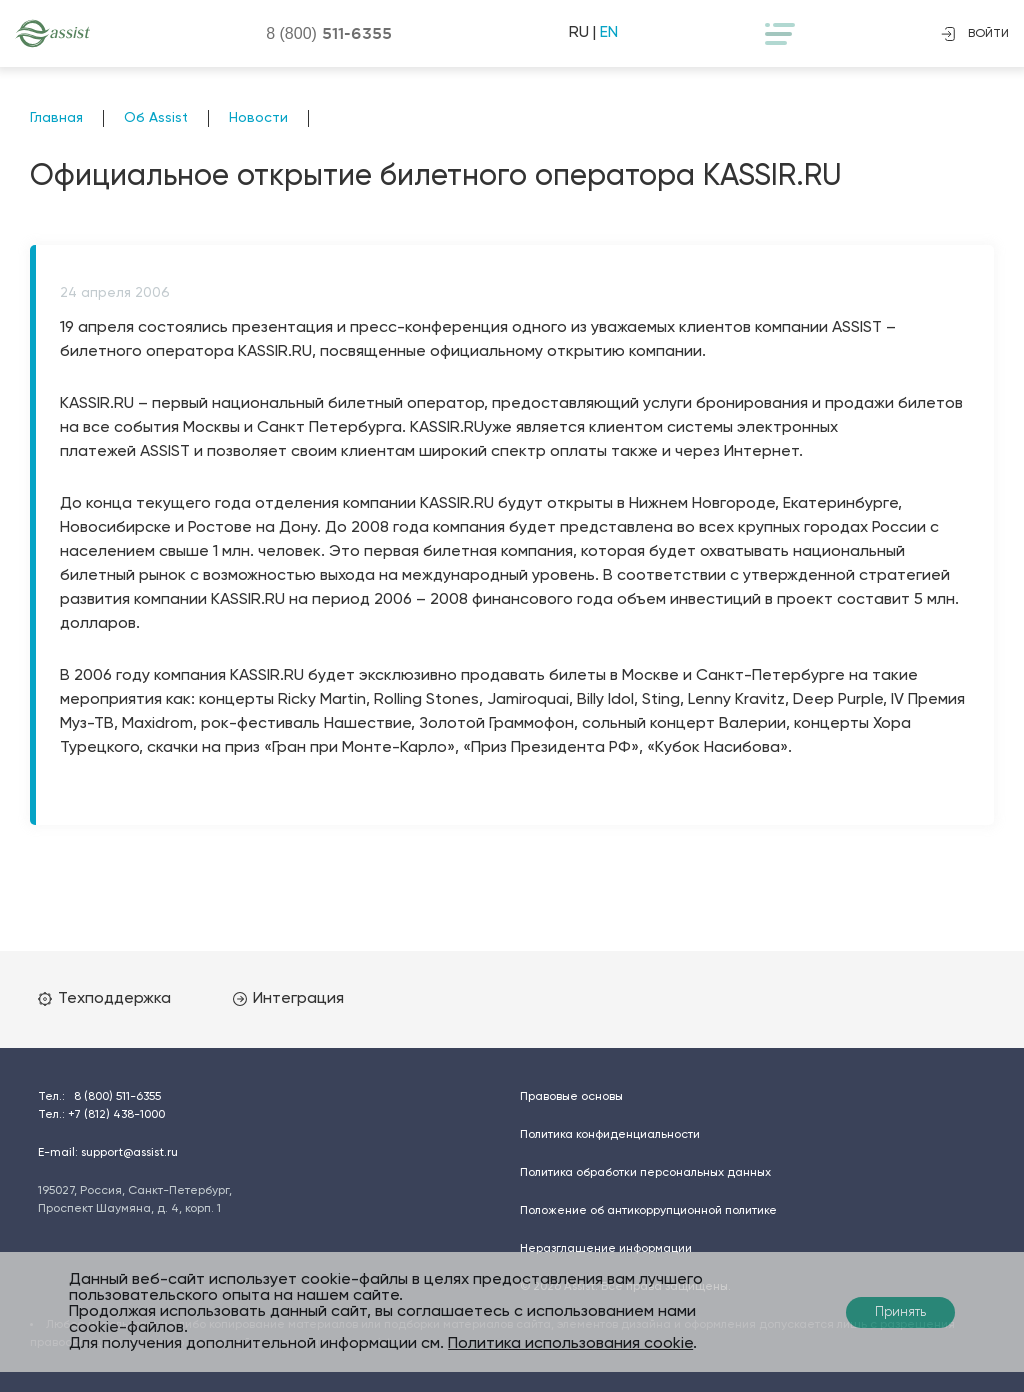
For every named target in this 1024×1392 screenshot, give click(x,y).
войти (975, 34)
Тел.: (99, 1097)
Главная (56, 118)
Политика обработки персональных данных (645, 1173)
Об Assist (156, 118)
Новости (258, 118)
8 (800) (329, 33)
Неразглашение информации (606, 1249)
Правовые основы (571, 1097)
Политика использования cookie (570, 1344)
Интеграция (288, 999)
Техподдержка (104, 999)
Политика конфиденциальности (610, 1135)
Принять (900, 1312)
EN (609, 33)
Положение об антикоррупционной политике (648, 1211)
